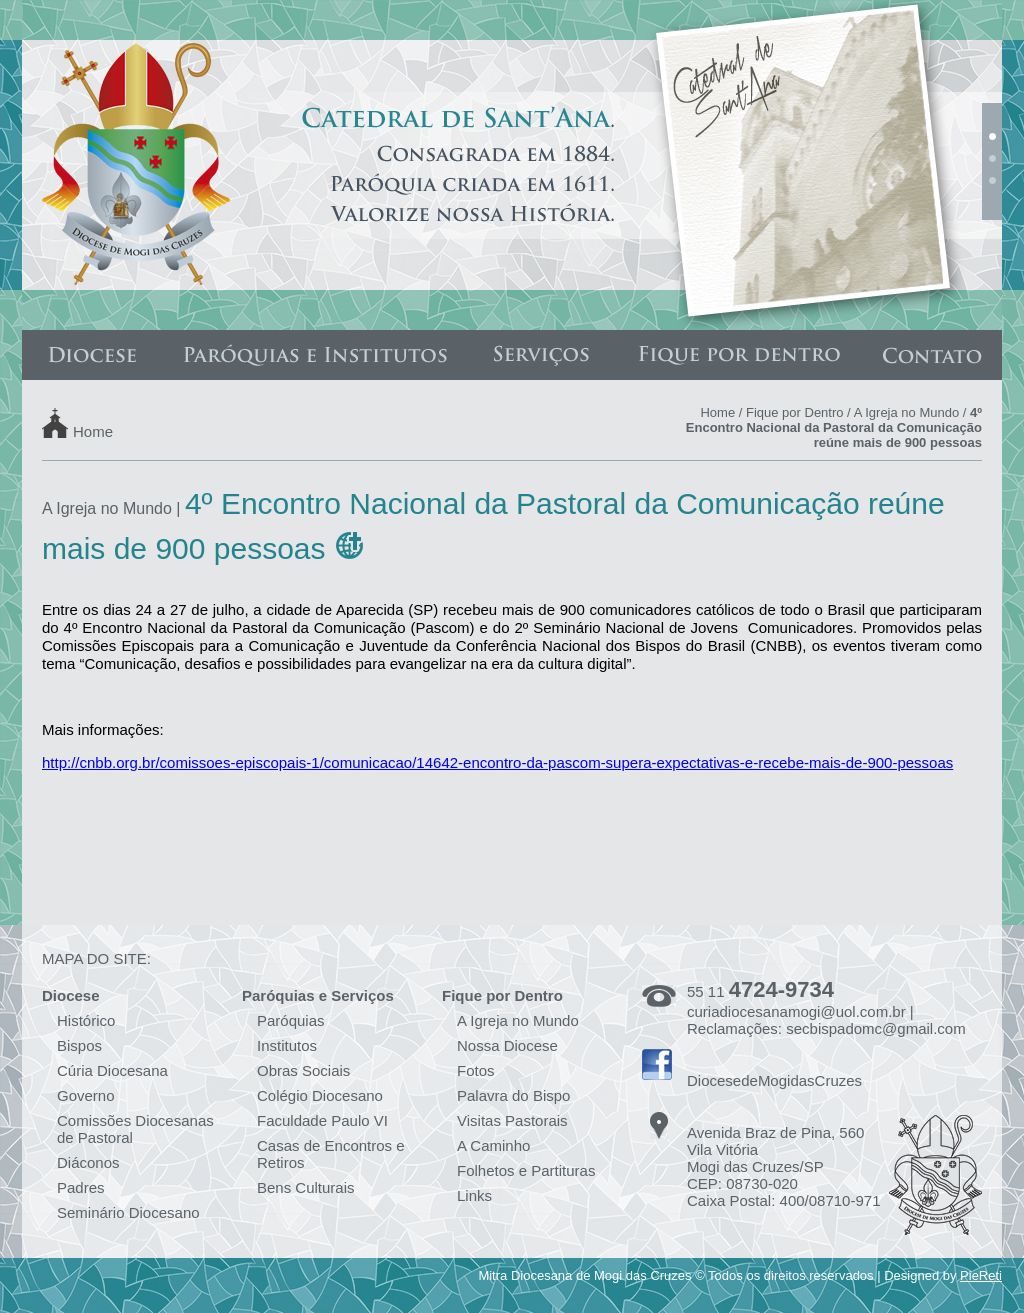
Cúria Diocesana (112, 1070)
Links (474, 1195)
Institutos (287, 1045)
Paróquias (291, 1020)
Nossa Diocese (507, 1045)
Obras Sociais (303, 1070)
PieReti (981, 1275)
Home (93, 430)
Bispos (79, 1045)
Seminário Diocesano (128, 1212)
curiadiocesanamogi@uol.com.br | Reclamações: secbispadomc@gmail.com (826, 1020)
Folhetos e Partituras (526, 1170)
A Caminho (493, 1145)
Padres (81, 1187)
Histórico (86, 1020)
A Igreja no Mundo (907, 412)
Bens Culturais (306, 1187)
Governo (86, 1095)
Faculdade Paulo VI (322, 1120)
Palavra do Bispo (513, 1095)
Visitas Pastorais (512, 1120)
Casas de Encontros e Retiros (331, 1154)
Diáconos (88, 1162)
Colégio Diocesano (320, 1095)
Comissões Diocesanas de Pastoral (135, 1129)
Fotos (476, 1070)
